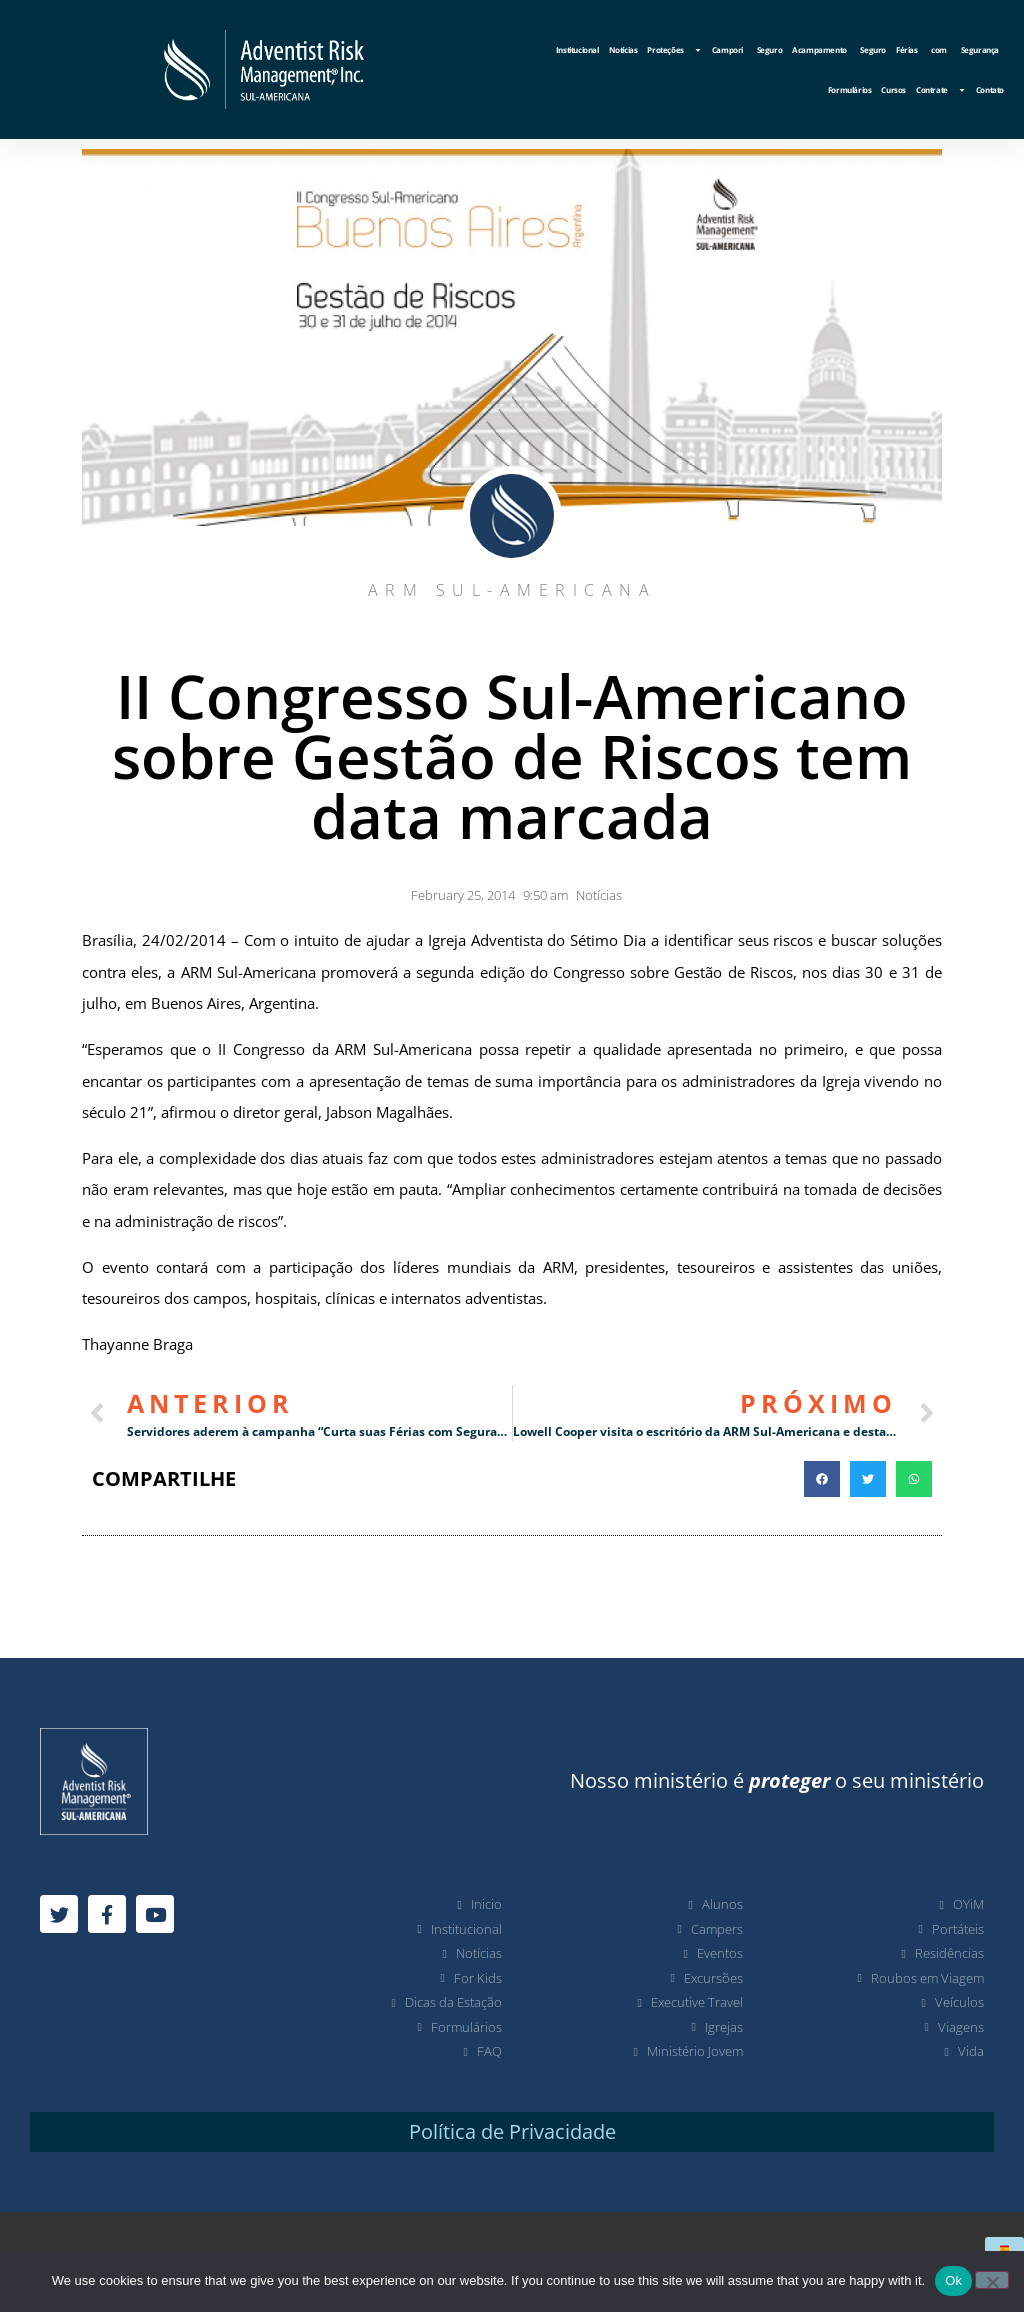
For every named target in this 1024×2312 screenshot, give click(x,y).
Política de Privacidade (512, 2131)
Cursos (893, 89)
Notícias (623, 49)
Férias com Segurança (947, 49)
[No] (992, 2280)
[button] (822, 1479)
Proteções (674, 50)
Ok (953, 2280)
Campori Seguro (747, 49)
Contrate (941, 90)
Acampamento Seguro (839, 49)
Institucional (577, 49)
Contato (990, 89)
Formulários (850, 89)
